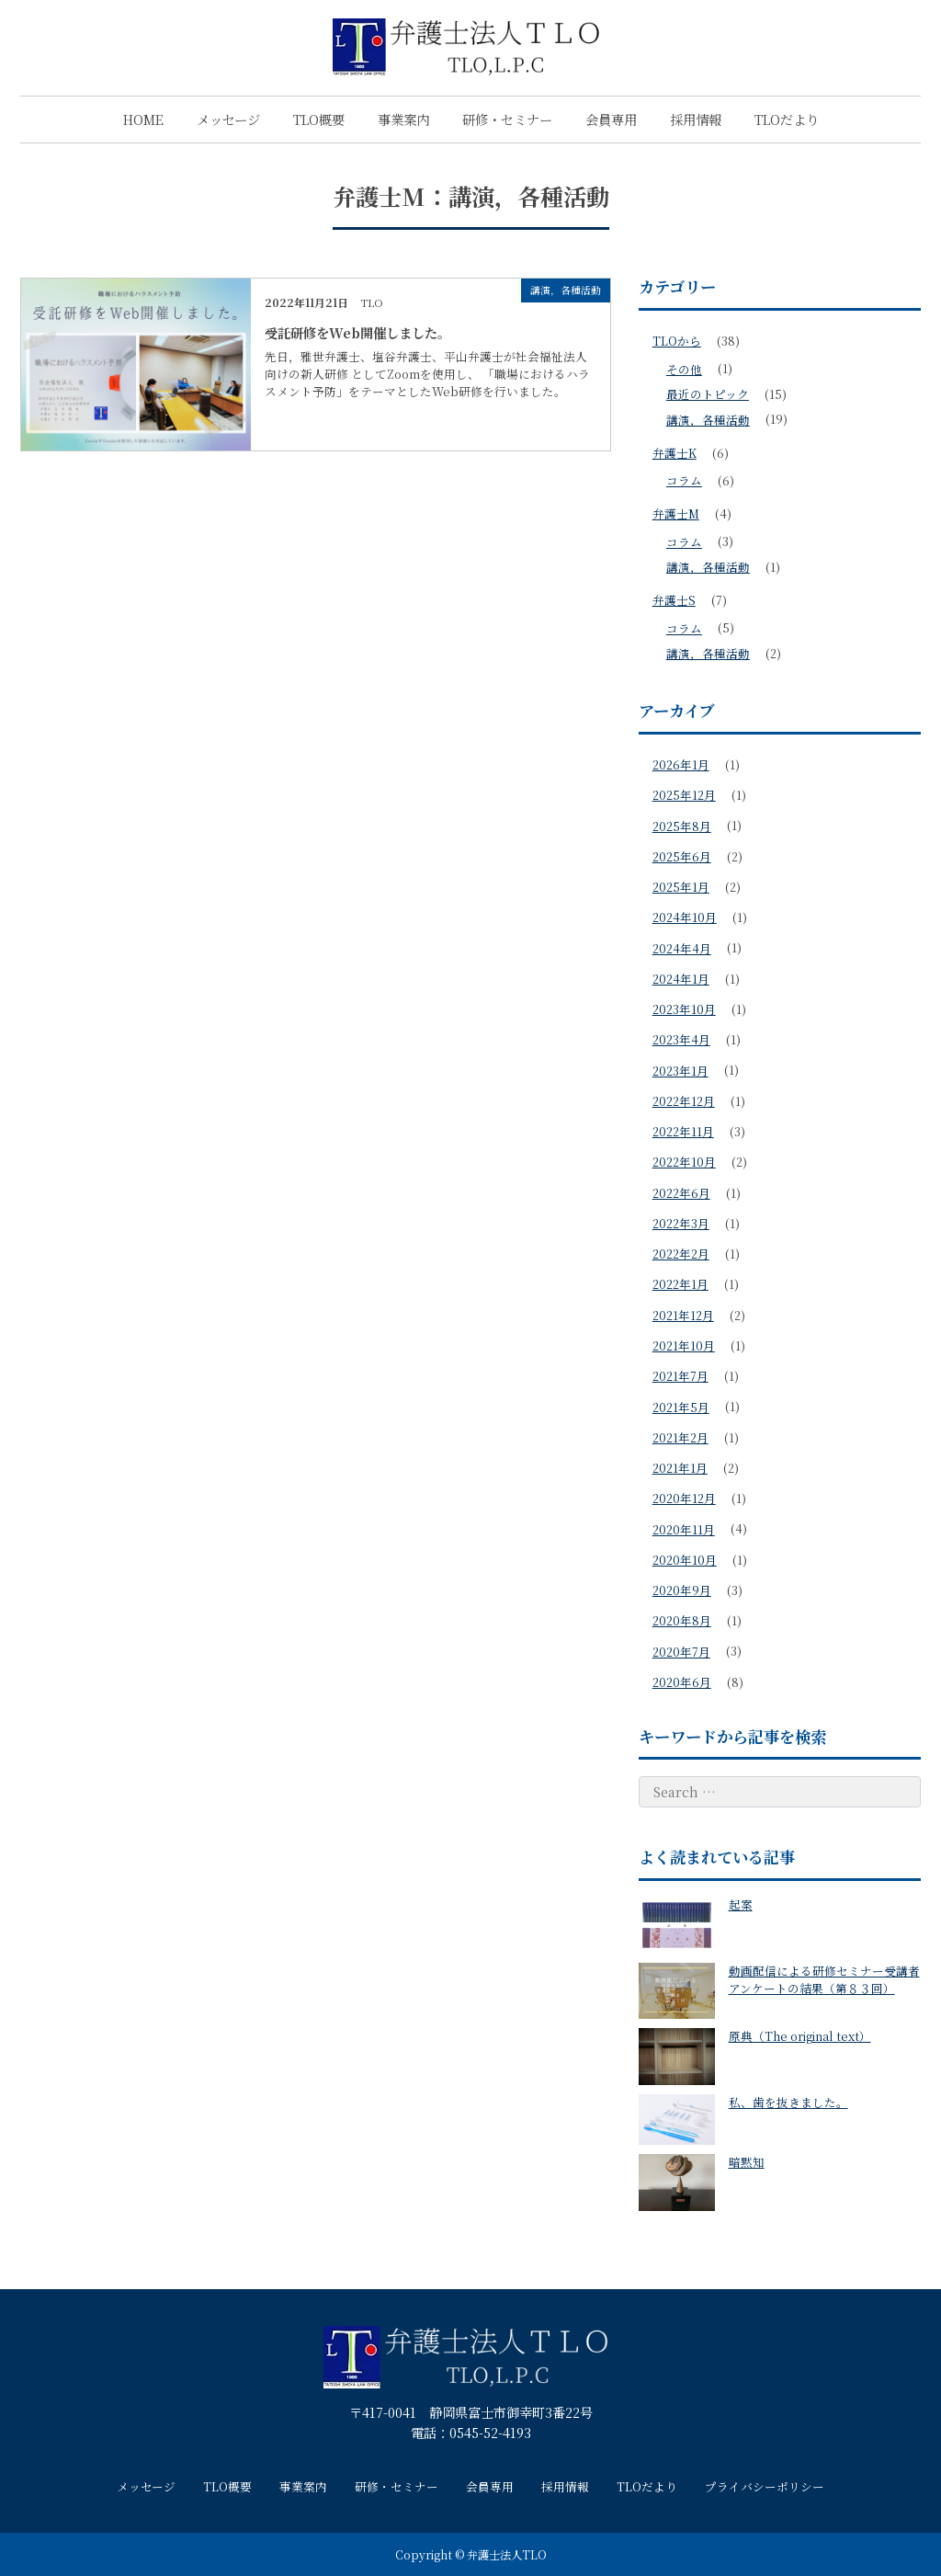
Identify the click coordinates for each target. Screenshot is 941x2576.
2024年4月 (681, 948)
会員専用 (611, 119)
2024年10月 (684, 917)
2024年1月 (680, 978)
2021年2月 (680, 1437)
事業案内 (403, 119)
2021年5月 (680, 1407)
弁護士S (674, 600)
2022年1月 (680, 1284)
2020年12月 (684, 1498)
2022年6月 (681, 1193)
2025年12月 (684, 795)
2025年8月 (681, 826)
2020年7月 (681, 1651)
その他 (684, 369)
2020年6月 (681, 1682)
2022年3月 (680, 1223)
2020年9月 (681, 1590)
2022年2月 (680, 1253)
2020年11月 (683, 1529)
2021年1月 (680, 1467)
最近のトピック (707, 394)
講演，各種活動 (708, 419)
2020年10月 (684, 1559)
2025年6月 (681, 856)
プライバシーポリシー (764, 2487)
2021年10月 (683, 1345)
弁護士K (674, 453)
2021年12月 (683, 1315)
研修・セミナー (507, 119)
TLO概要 (319, 119)
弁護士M (675, 513)
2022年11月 (683, 1131)
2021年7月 (680, 1376)
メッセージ (228, 119)
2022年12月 (683, 1101)
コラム (684, 480)
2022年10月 (684, 1161)
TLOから (676, 340)
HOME (143, 119)
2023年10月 (684, 1009)
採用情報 (695, 119)
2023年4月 (681, 1039)
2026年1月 (680, 764)
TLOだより (786, 119)
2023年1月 (680, 1070)
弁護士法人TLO (507, 2555)
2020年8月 (681, 1620)
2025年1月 (680, 886)
